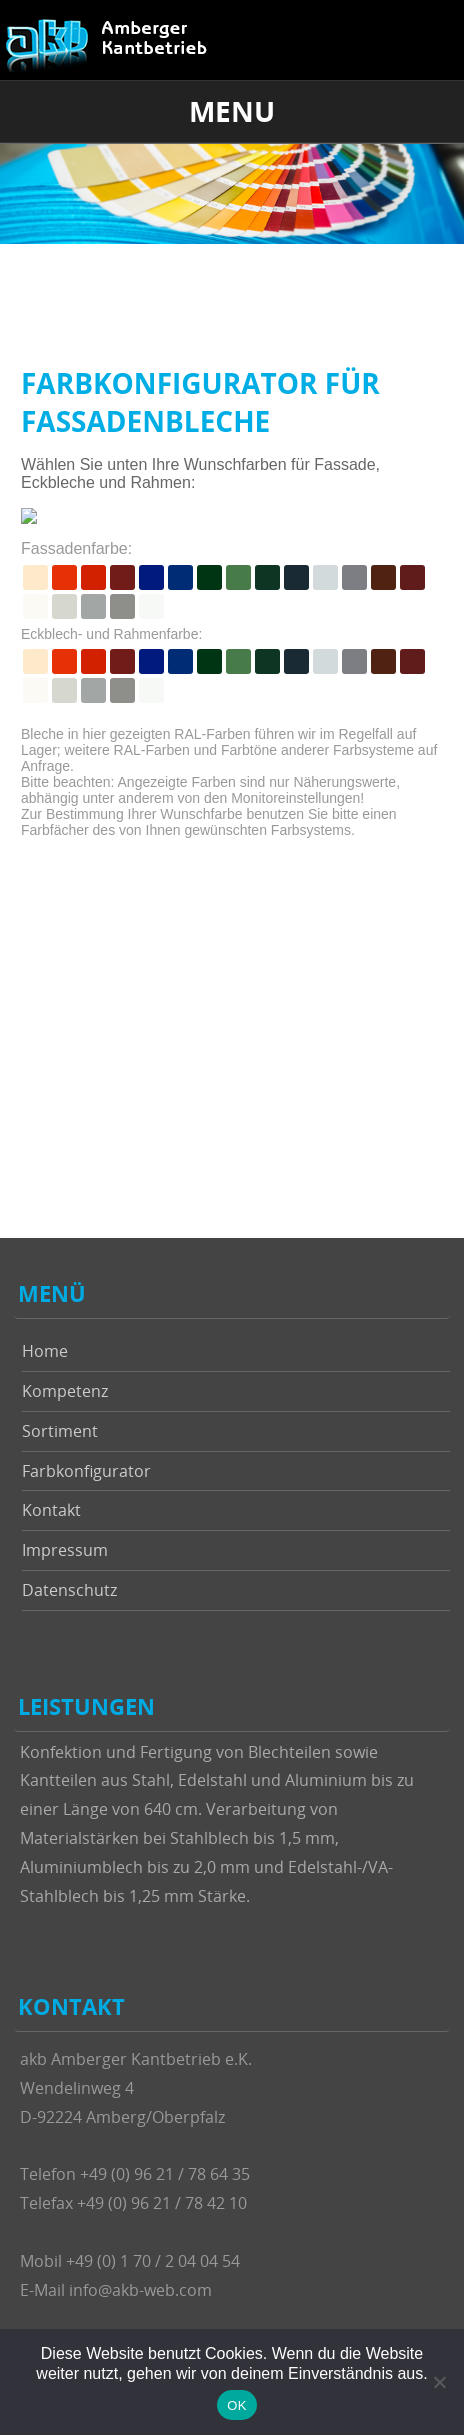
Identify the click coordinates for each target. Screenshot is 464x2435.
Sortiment (60, 1431)
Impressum (65, 1550)
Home (45, 1351)
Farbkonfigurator (86, 1471)
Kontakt (51, 1510)
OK (236, 2405)
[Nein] (439, 2382)
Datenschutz (69, 1590)
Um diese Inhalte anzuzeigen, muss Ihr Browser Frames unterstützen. (232, 756)
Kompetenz (65, 1391)
